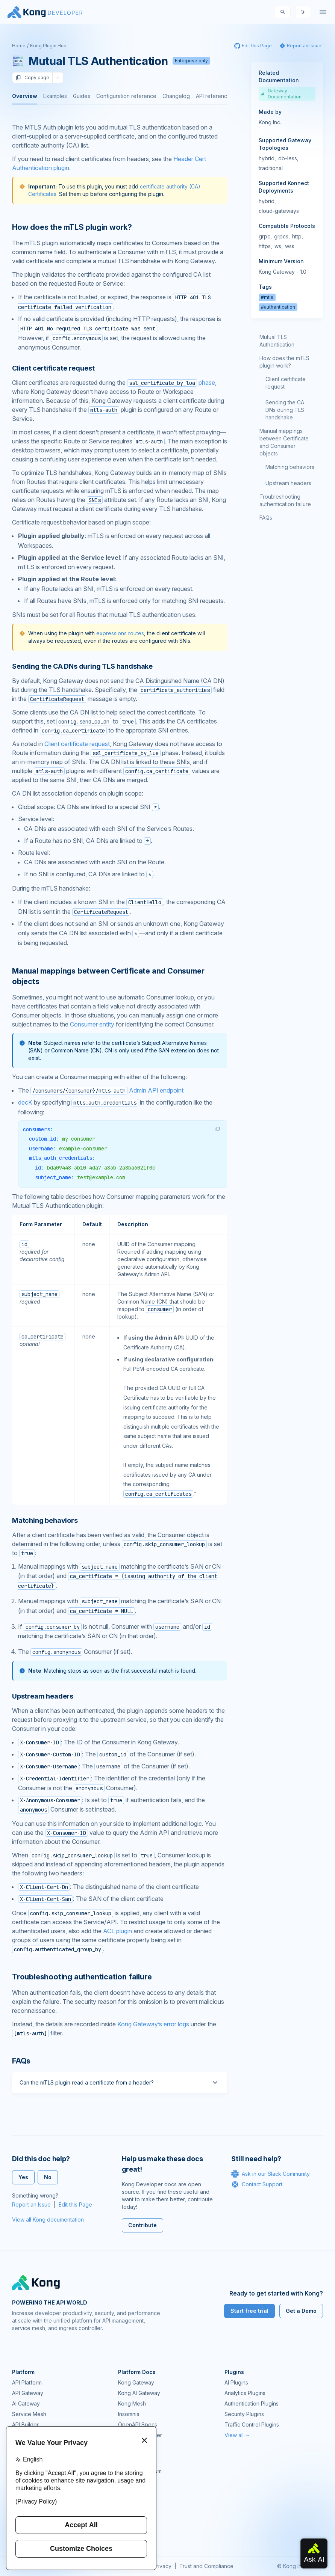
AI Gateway (26, 2403)
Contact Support (256, 2184)
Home (19, 45)
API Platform (27, 2382)
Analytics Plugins (244, 2393)
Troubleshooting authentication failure (285, 500)
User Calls (130, 2502)
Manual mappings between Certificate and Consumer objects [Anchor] (108, 976)
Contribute (142, 2225)
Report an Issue (31, 2204)
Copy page (32, 78)
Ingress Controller (140, 2435)
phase (171, 382)
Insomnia (128, 2414)
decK (25, 1102)
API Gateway (27, 2393)
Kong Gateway (136, 2382)
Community (131, 2460)
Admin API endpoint (106, 1090)
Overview (24, 96)
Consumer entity (92, 1024)
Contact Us (131, 2534)
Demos (126, 2492)
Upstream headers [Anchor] (42, 1696)
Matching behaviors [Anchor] (45, 1520)
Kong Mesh (132, 2403)
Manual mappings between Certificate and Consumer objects (284, 442)
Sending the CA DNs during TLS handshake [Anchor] (82, 666)
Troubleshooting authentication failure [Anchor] (82, 1976)
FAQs (265, 517)
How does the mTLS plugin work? (284, 362)
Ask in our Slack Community (270, 2174)
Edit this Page (75, 2204)
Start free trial (249, 2311)
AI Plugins (236, 2382)
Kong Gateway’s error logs (153, 2024)
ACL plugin (117, 1931)
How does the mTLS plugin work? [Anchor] (72, 227)
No (48, 2177)
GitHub (126, 2481)
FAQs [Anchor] (21, 2060)
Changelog (176, 96)
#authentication (278, 307)
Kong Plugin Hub (48, 45)
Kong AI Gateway (139, 2393)
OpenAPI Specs (137, 2424)
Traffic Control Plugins (251, 2424)
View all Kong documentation (48, 2219)
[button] (217, 1129)
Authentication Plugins (251, 2403)
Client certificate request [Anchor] (53, 368)
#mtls (267, 297)
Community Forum (140, 2471)
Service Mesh (29, 2414)
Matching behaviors (289, 467)
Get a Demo (301, 2311)
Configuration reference (126, 96)
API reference (213, 96)
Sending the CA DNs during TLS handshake (284, 410)
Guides (81, 96)
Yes (23, 2177)
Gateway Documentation (281, 93)
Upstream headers (288, 483)
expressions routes (120, 633)
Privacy (162, 2566)
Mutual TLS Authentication (276, 341)
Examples (55, 96)
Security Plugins (244, 2414)
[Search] (283, 12)
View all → (237, 2435)
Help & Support (137, 2523)
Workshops (132, 2513)
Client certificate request (77, 744)
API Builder (25, 2424)
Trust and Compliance (206, 2566)
